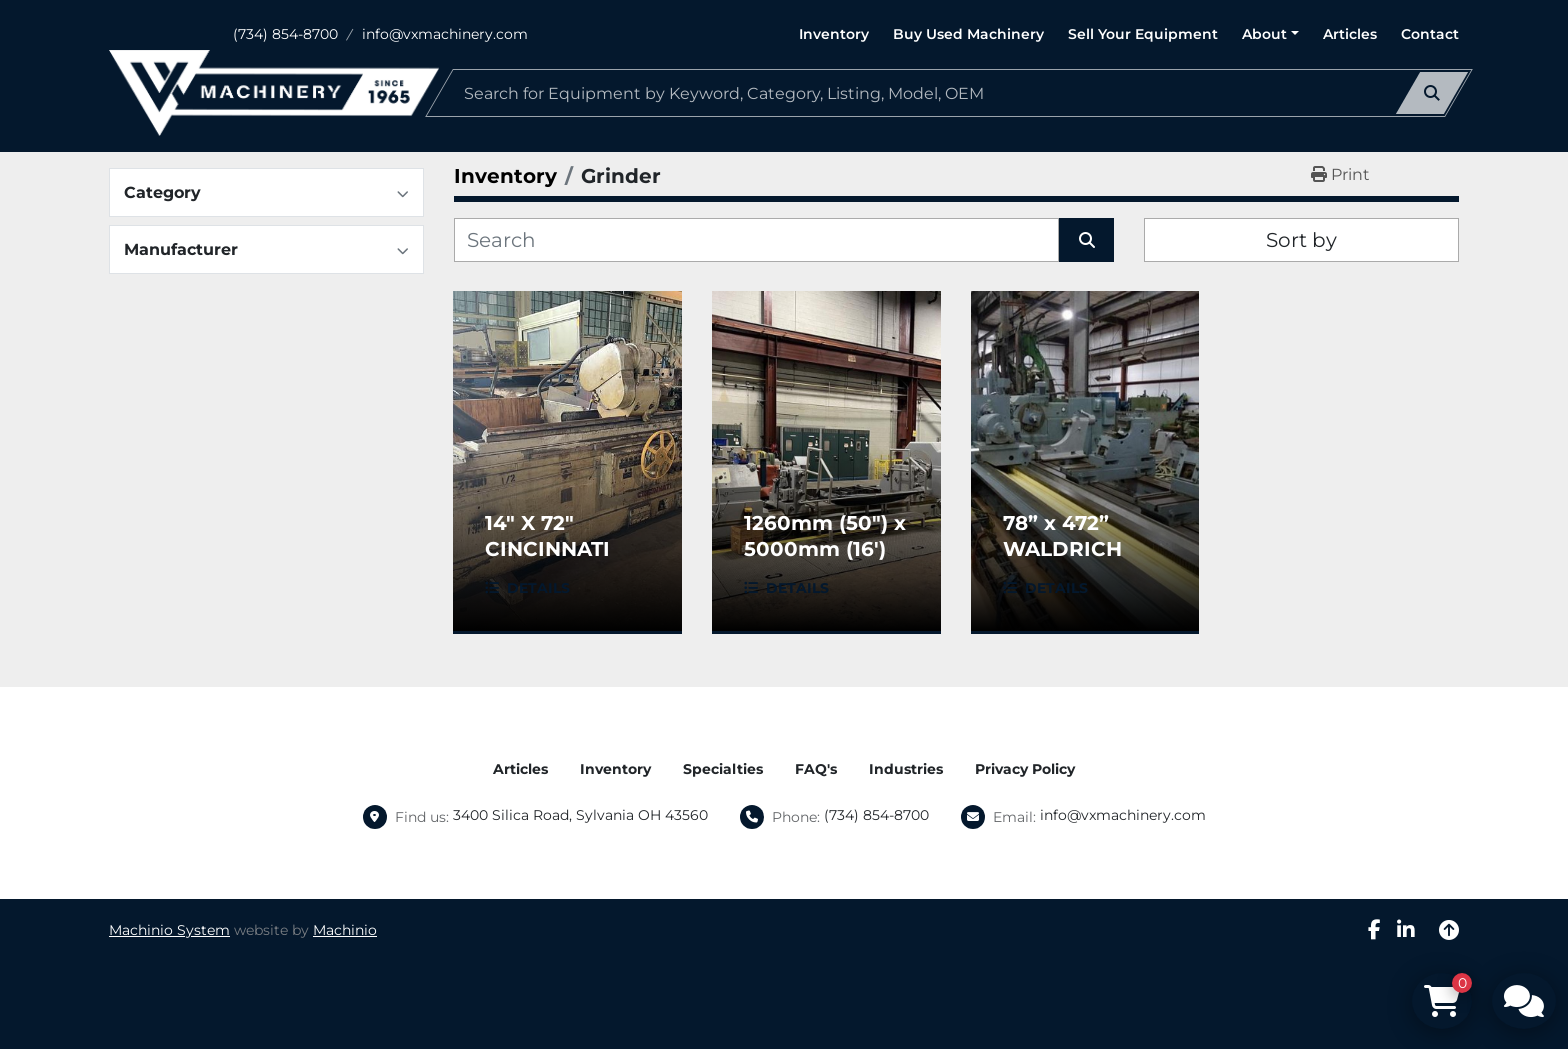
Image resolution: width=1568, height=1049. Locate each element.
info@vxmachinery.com (445, 34)
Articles (1350, 34)
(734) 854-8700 (285, 34)
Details (538, 588)
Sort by (1301, 240)
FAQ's (816, 769)
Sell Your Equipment (1143, 34)
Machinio (345, 930)
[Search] (949, 93)
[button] (1270, 34)
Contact (1430, 34)
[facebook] (1374, 930)
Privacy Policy (1025, 769)
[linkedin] (1406, 930)
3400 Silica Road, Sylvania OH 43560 (580, 815)
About (1264, 34)
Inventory (834, 34)
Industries (906, 769)
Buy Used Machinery (968, 34)
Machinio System (169, 930)
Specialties (723, 769)
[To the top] (1449, 930)
